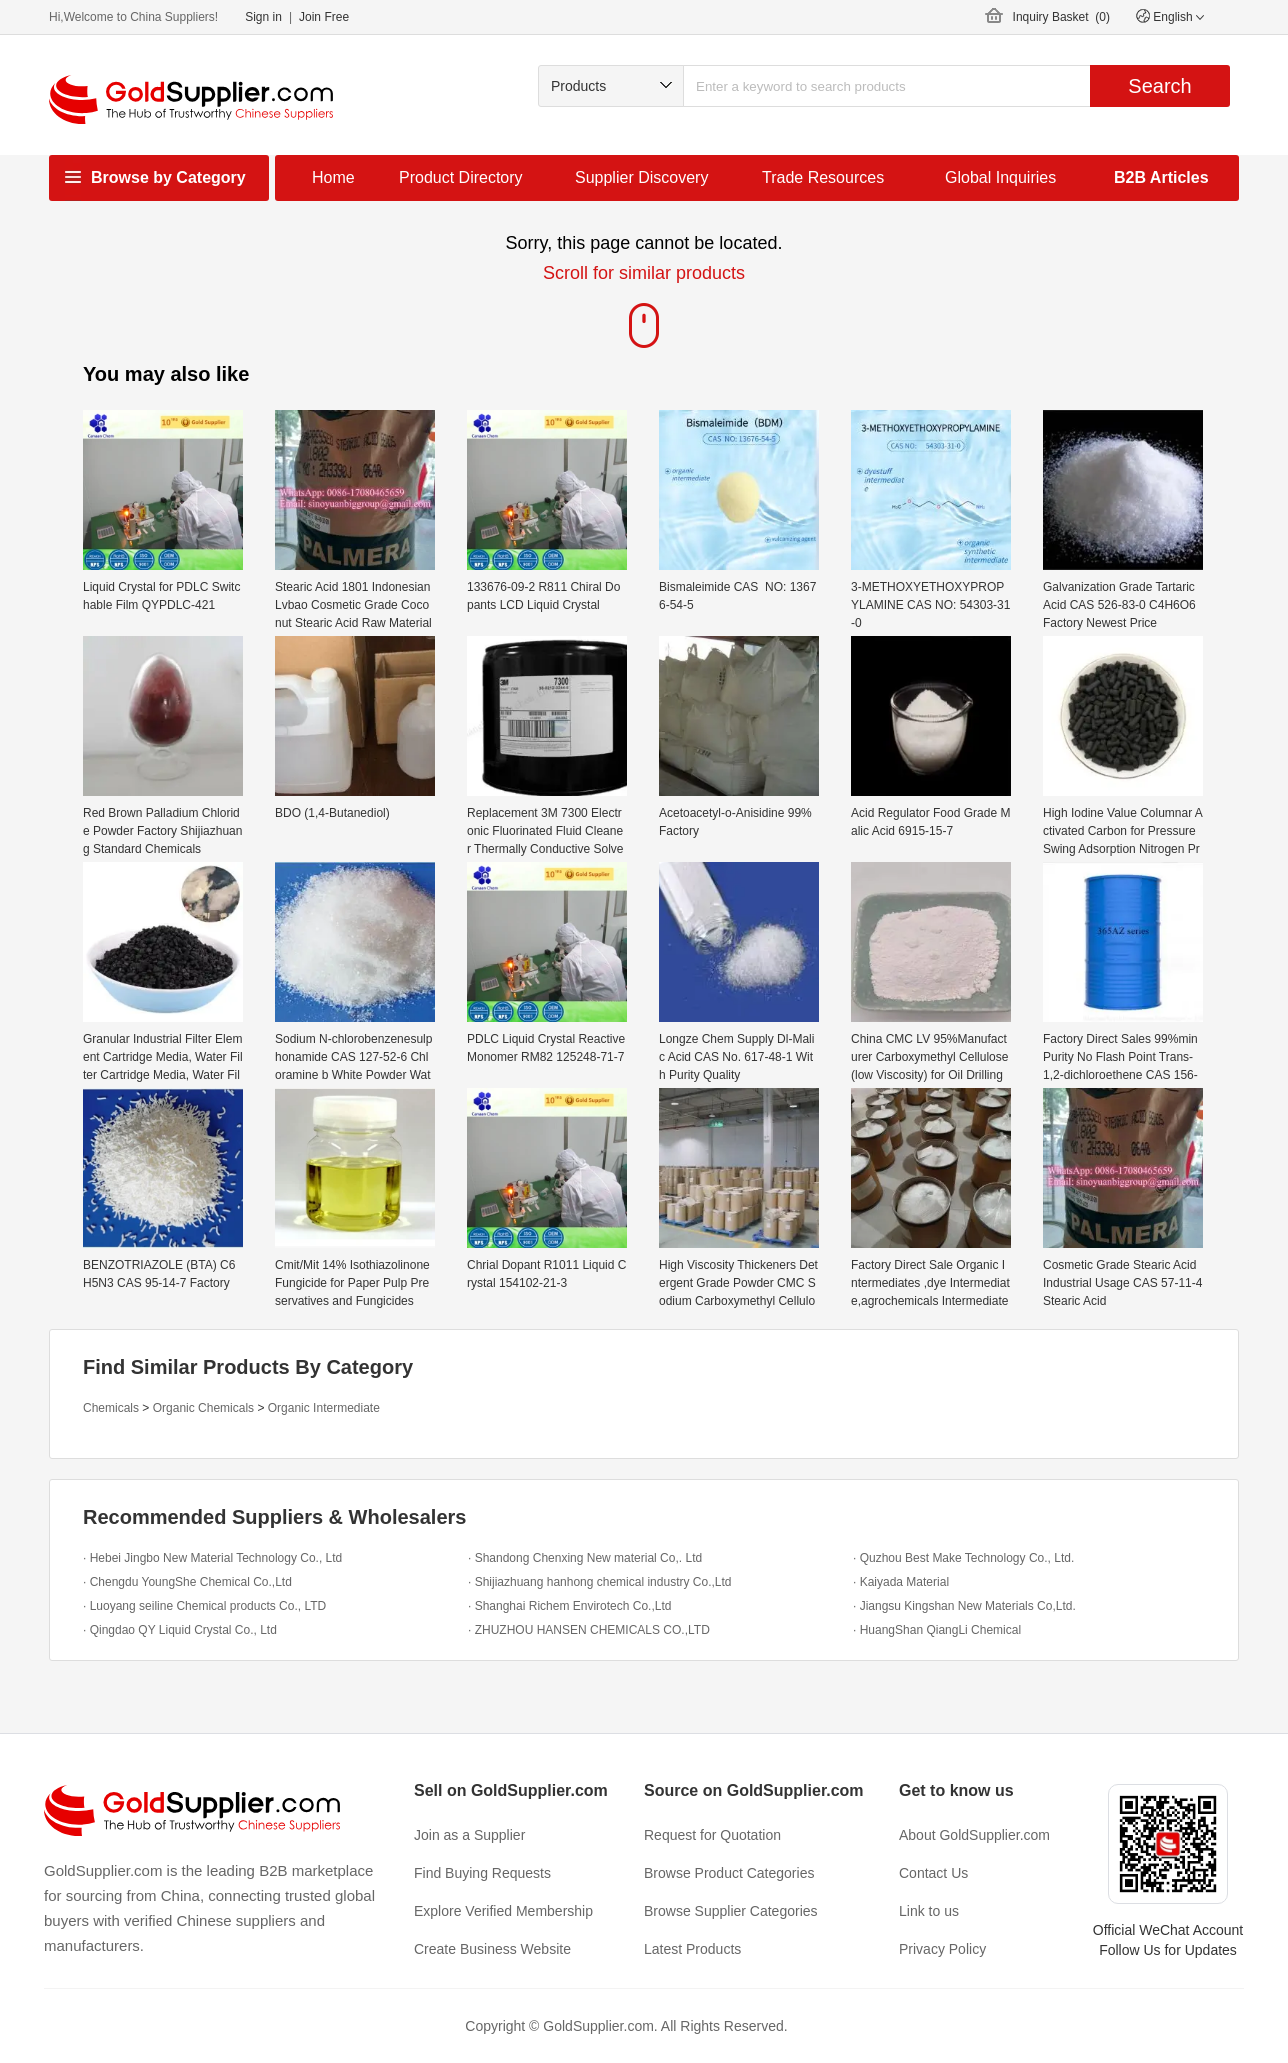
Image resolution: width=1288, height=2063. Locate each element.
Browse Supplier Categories (731, 1911)
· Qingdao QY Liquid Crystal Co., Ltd (180, 1630)
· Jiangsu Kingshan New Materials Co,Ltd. (964, 1606)
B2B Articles (1161, 177)
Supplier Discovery (641, 177)
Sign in (263, 17)
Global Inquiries (1000, 177)
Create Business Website (492, 1949)
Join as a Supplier (469, 1835)
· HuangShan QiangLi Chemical (937, 1630)
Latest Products (692, 1949)
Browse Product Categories (729, 1873)
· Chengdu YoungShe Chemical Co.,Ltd (187, 1582)
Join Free (324, 17)
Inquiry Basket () (1061, 17)
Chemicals (111, 1408)
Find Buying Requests (482, 1873)
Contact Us (933, 1873)
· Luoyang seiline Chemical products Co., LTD (204, 1606)
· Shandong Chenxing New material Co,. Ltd (585, 1558)
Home (333, 177)
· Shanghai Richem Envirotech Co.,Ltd (569, 1606)
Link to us (929, 1911)
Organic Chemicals (203, 1408)
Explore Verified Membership (503, 1911)
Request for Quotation (712, 1835)
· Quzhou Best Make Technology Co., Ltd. (963, 1558)
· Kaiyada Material (901, 1582)
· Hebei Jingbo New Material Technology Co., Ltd (212, 1558)
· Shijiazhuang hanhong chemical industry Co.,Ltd (600, 1582)
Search (1159, 86)
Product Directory (461, 177)
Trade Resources (823, 177)
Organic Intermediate (324, 1408)
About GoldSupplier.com (974, 1835)
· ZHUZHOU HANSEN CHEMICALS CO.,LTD (589, 1630)
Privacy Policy (942, 1949)
